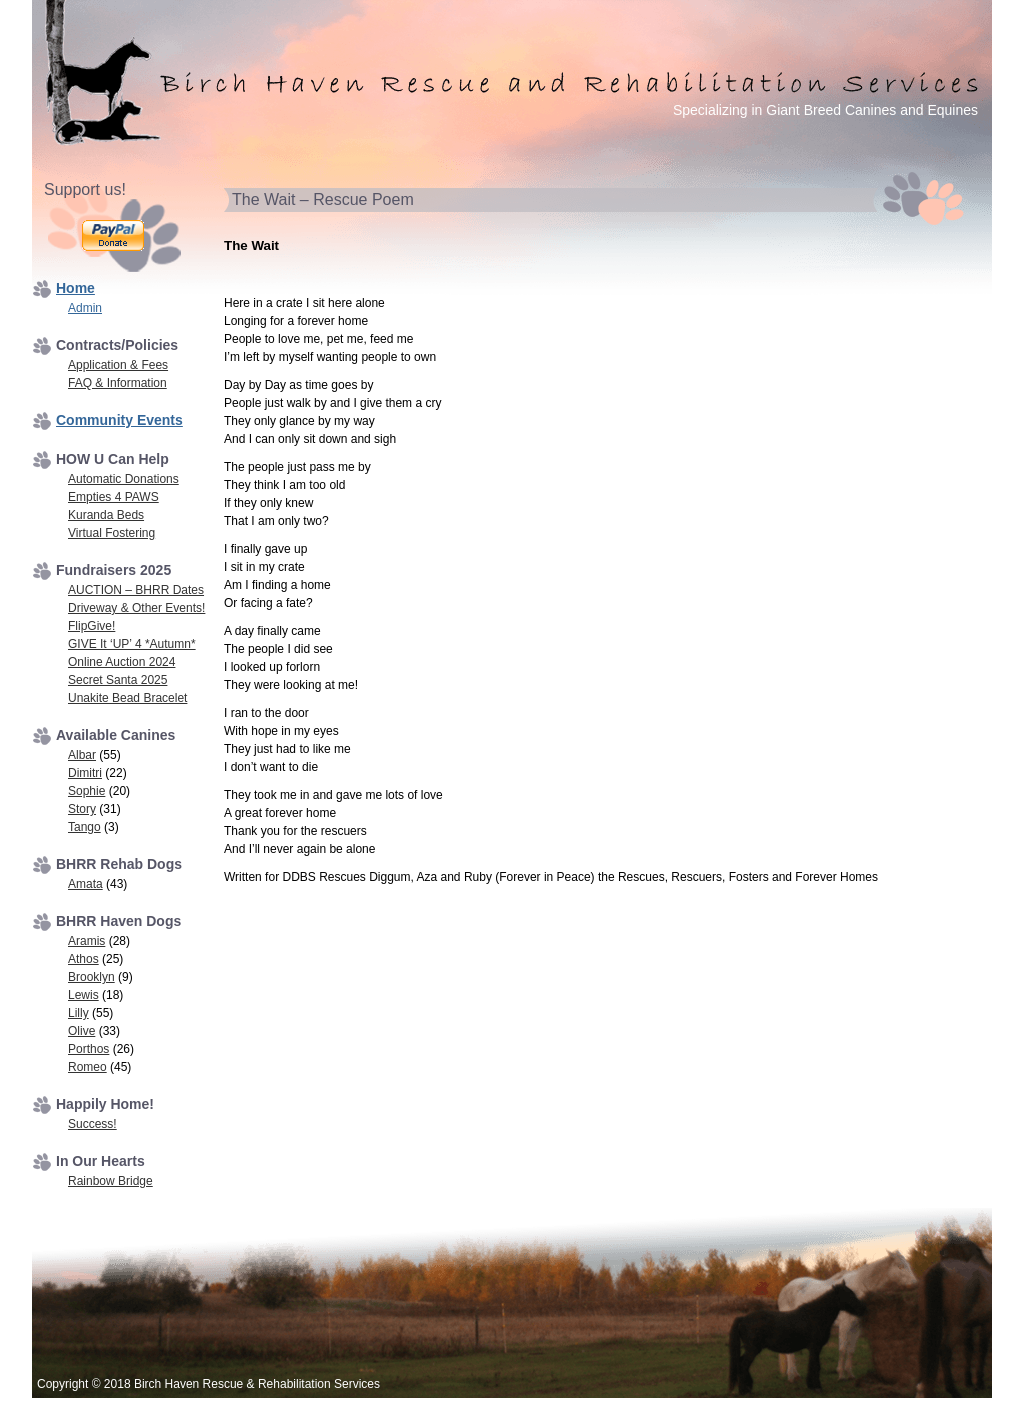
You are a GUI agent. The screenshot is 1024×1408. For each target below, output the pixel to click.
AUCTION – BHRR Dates (136, 590)
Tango (84, 827)
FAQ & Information (117, 383)
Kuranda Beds (106, 515)
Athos (83, 959)
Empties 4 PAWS (113, 497)
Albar (82, 755)
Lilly (78, 1013)
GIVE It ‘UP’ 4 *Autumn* (132, 644)
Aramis (86, 941)
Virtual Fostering (111, 533)
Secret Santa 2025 (117, 680)
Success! (92, 1124)
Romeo (87, 1067)
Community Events (119, 420)
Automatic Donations (123, 479)
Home (75, 288)
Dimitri (85, 773)
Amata (85, 884)
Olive (81, 1031)
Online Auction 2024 (121, 662)
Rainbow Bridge (110, 1181)
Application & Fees (118, 365)
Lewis (83, 995)
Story (82, 809)
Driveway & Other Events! (136, 608)
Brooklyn (91, 977)
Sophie (86, 791)
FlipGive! (91, 626)
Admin (85, 308)
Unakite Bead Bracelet (127, 698)
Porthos (88, 1049)
